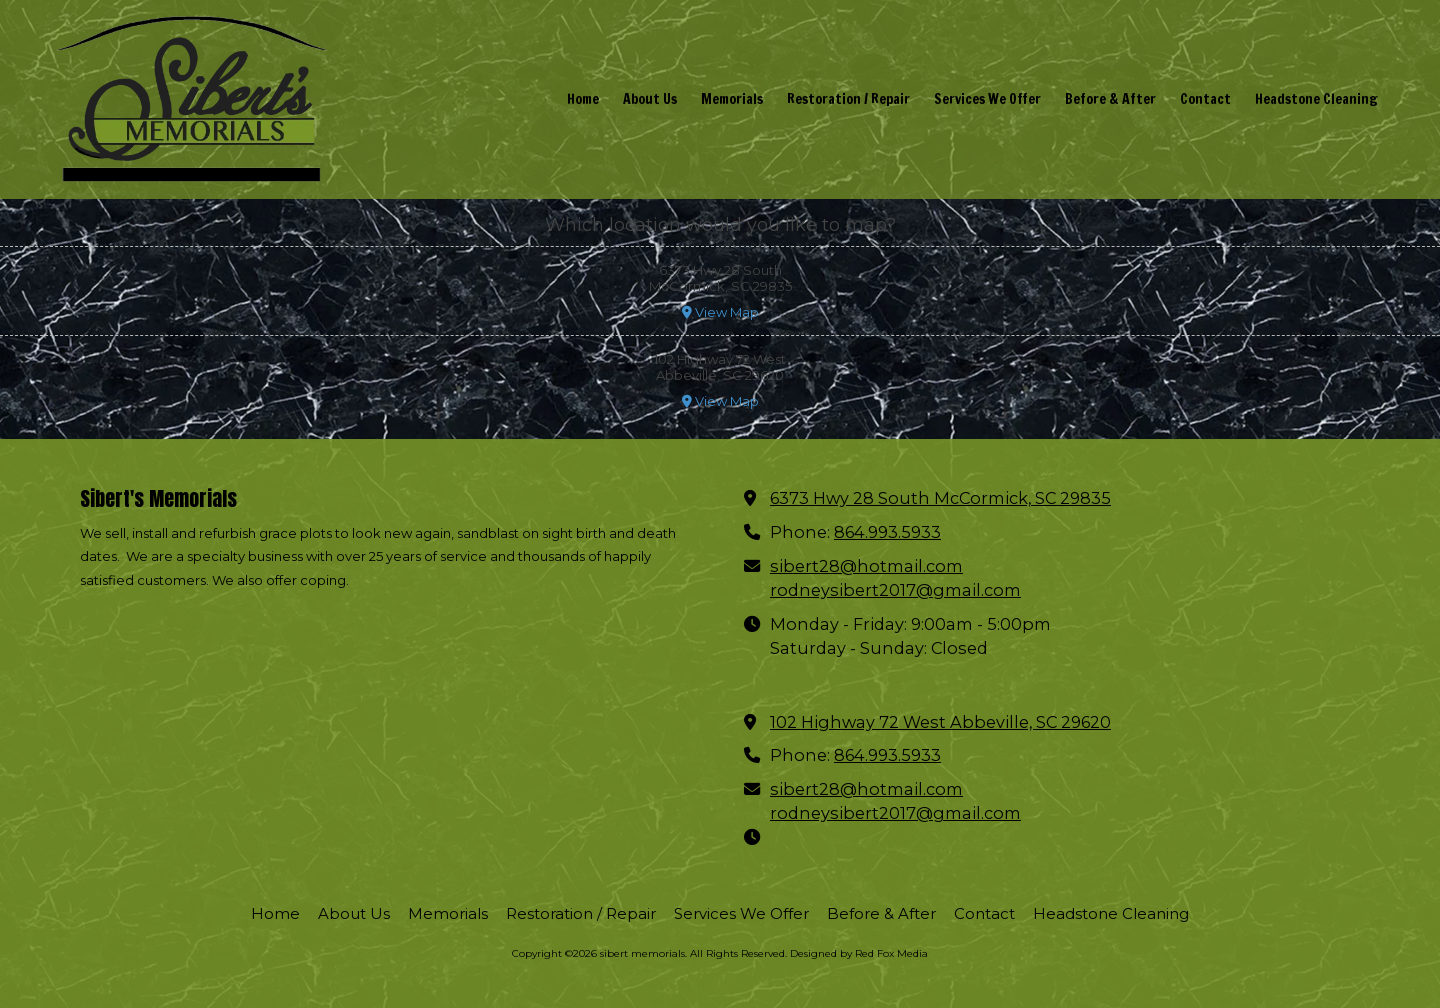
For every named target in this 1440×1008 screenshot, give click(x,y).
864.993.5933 (887, 532)
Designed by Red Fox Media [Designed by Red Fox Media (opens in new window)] (859, 953)
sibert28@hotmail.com (866, 566)
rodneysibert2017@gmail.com (895, 590)
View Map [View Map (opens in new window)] (720, 312)
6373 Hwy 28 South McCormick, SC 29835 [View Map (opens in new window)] (940, 498)
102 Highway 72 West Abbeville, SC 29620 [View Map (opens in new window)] (940, 722)
